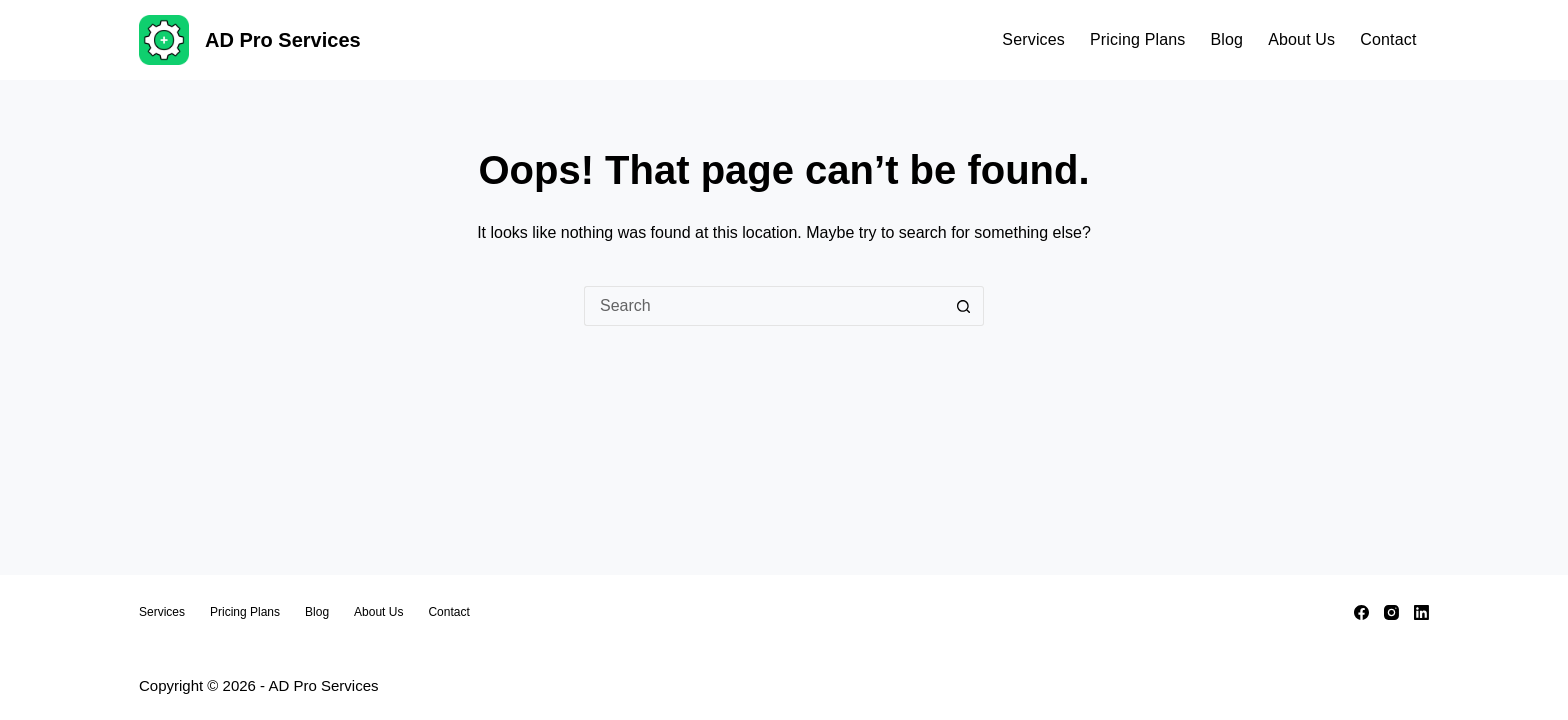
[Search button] (964, 306)
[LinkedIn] (1421, 612)
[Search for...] (764, 306)
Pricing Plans (1137, 39)
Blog (1226, 39)
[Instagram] (1391, 612)
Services (1033, 39)
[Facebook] (1361, 612)
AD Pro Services (283, 40)
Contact (1388, 39)
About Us (1301, 39)
